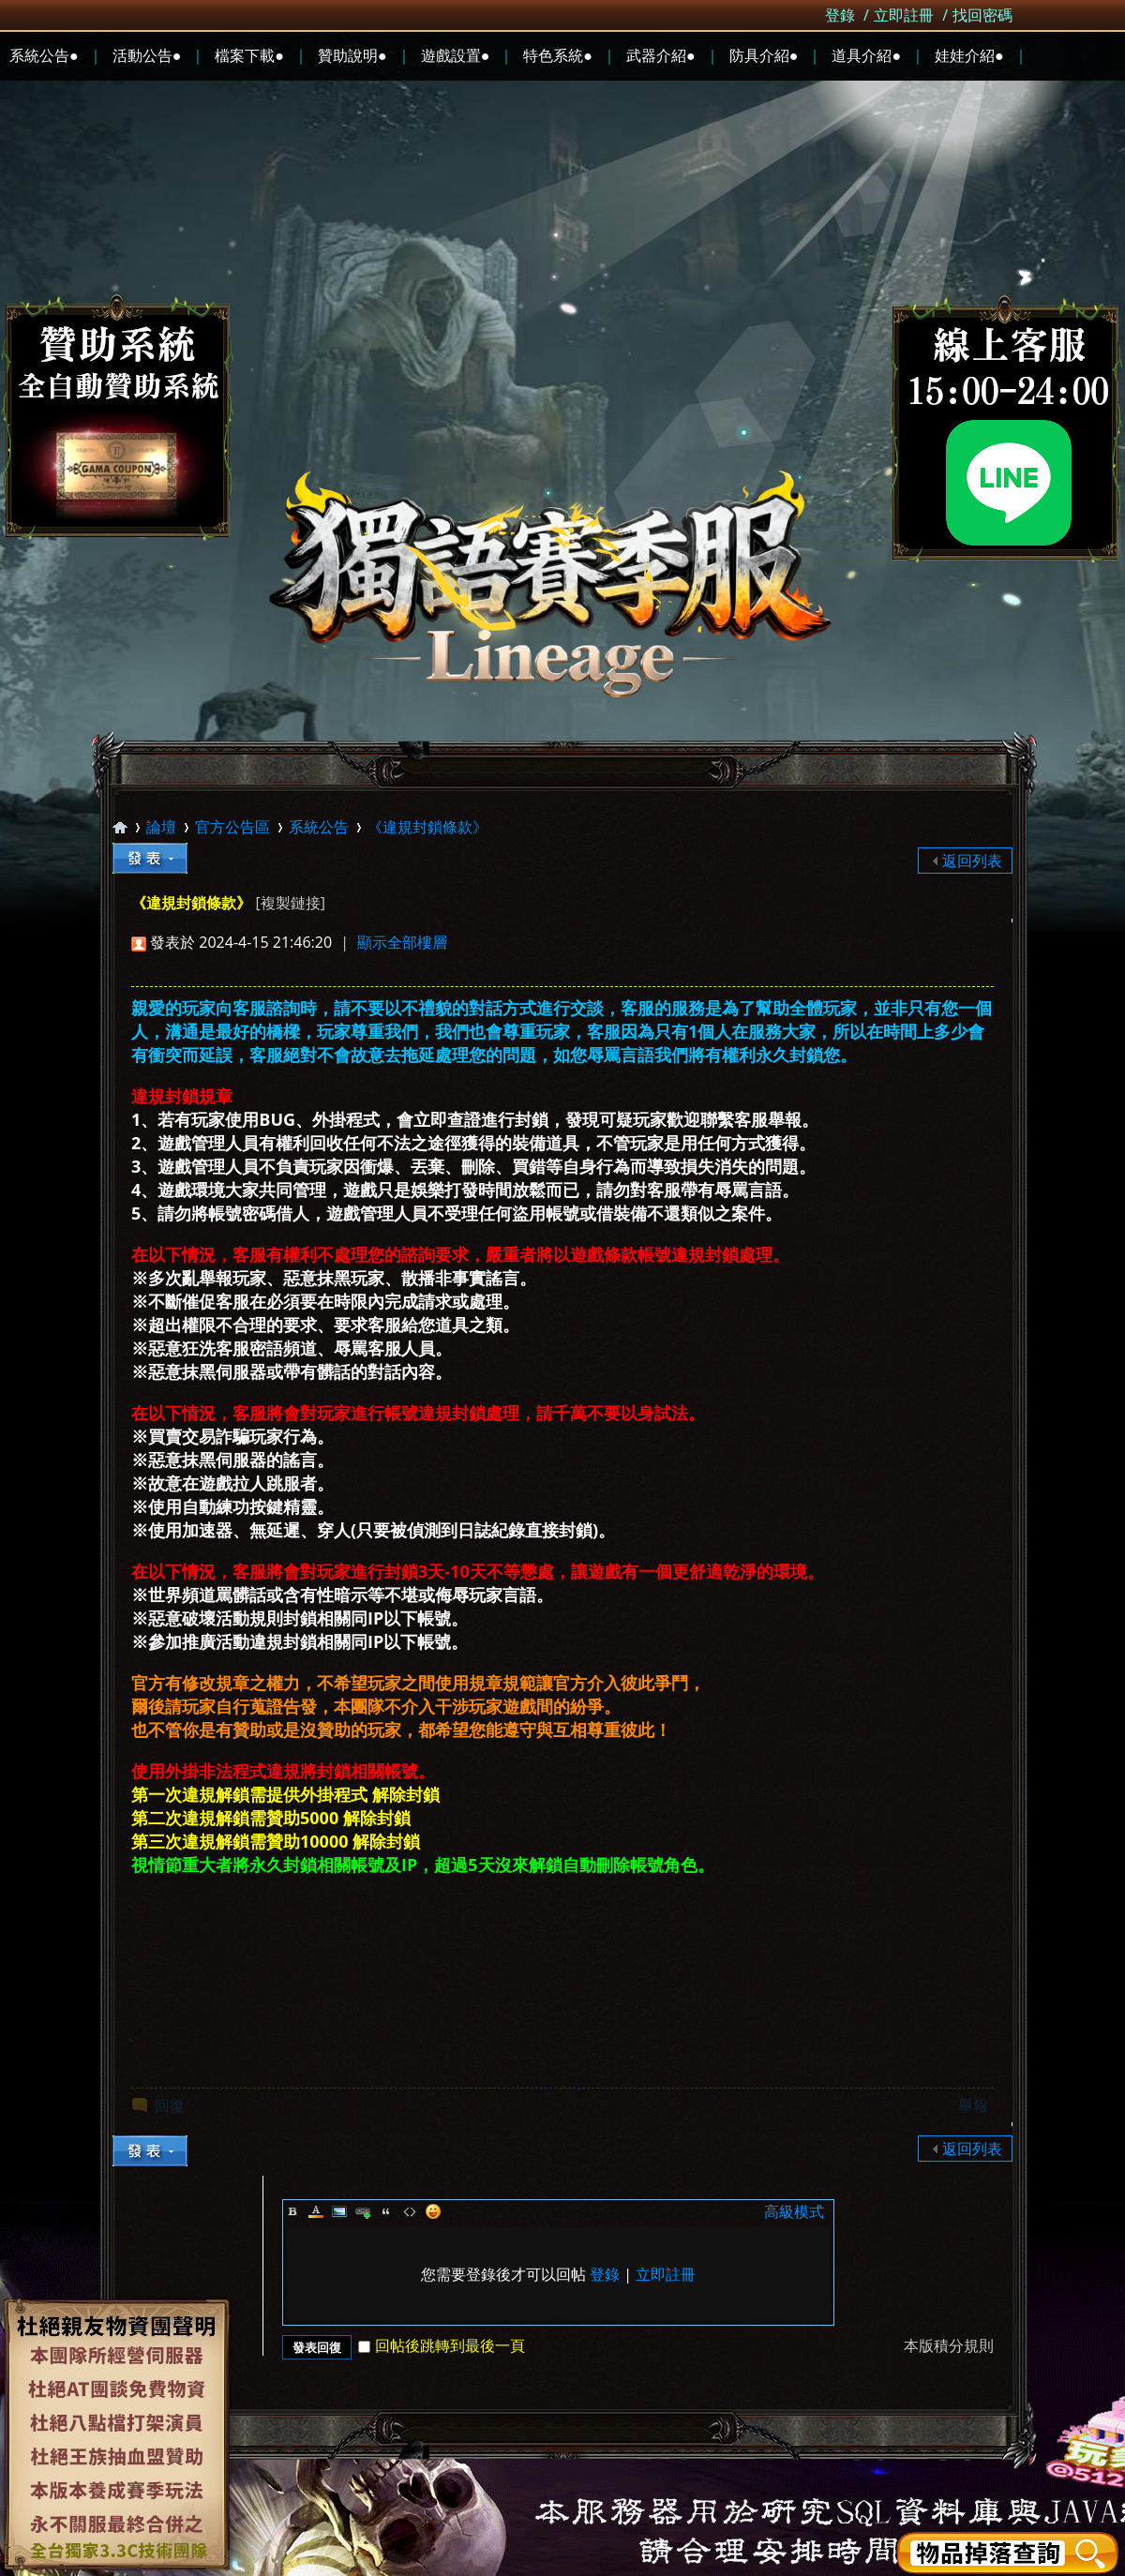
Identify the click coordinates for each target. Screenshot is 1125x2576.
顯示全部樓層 (402, 942)
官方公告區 (232, 826)
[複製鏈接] (289, 902)
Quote (386, 2211)
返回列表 (972, 860)
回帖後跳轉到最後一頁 (441, 2345)
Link (362, 2211)
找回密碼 (982, 15)
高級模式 (794, 2211)
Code (409, 2211)
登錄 (840, 15)
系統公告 (319, 826)
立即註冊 (904, 15)
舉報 (973, 2105)
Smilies (433, 2211)
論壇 (161, 826)
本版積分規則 (949, 2345)
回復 (170, 2105)
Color (316, 2211)
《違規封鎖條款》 (428, 826)
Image (339, 2211)
